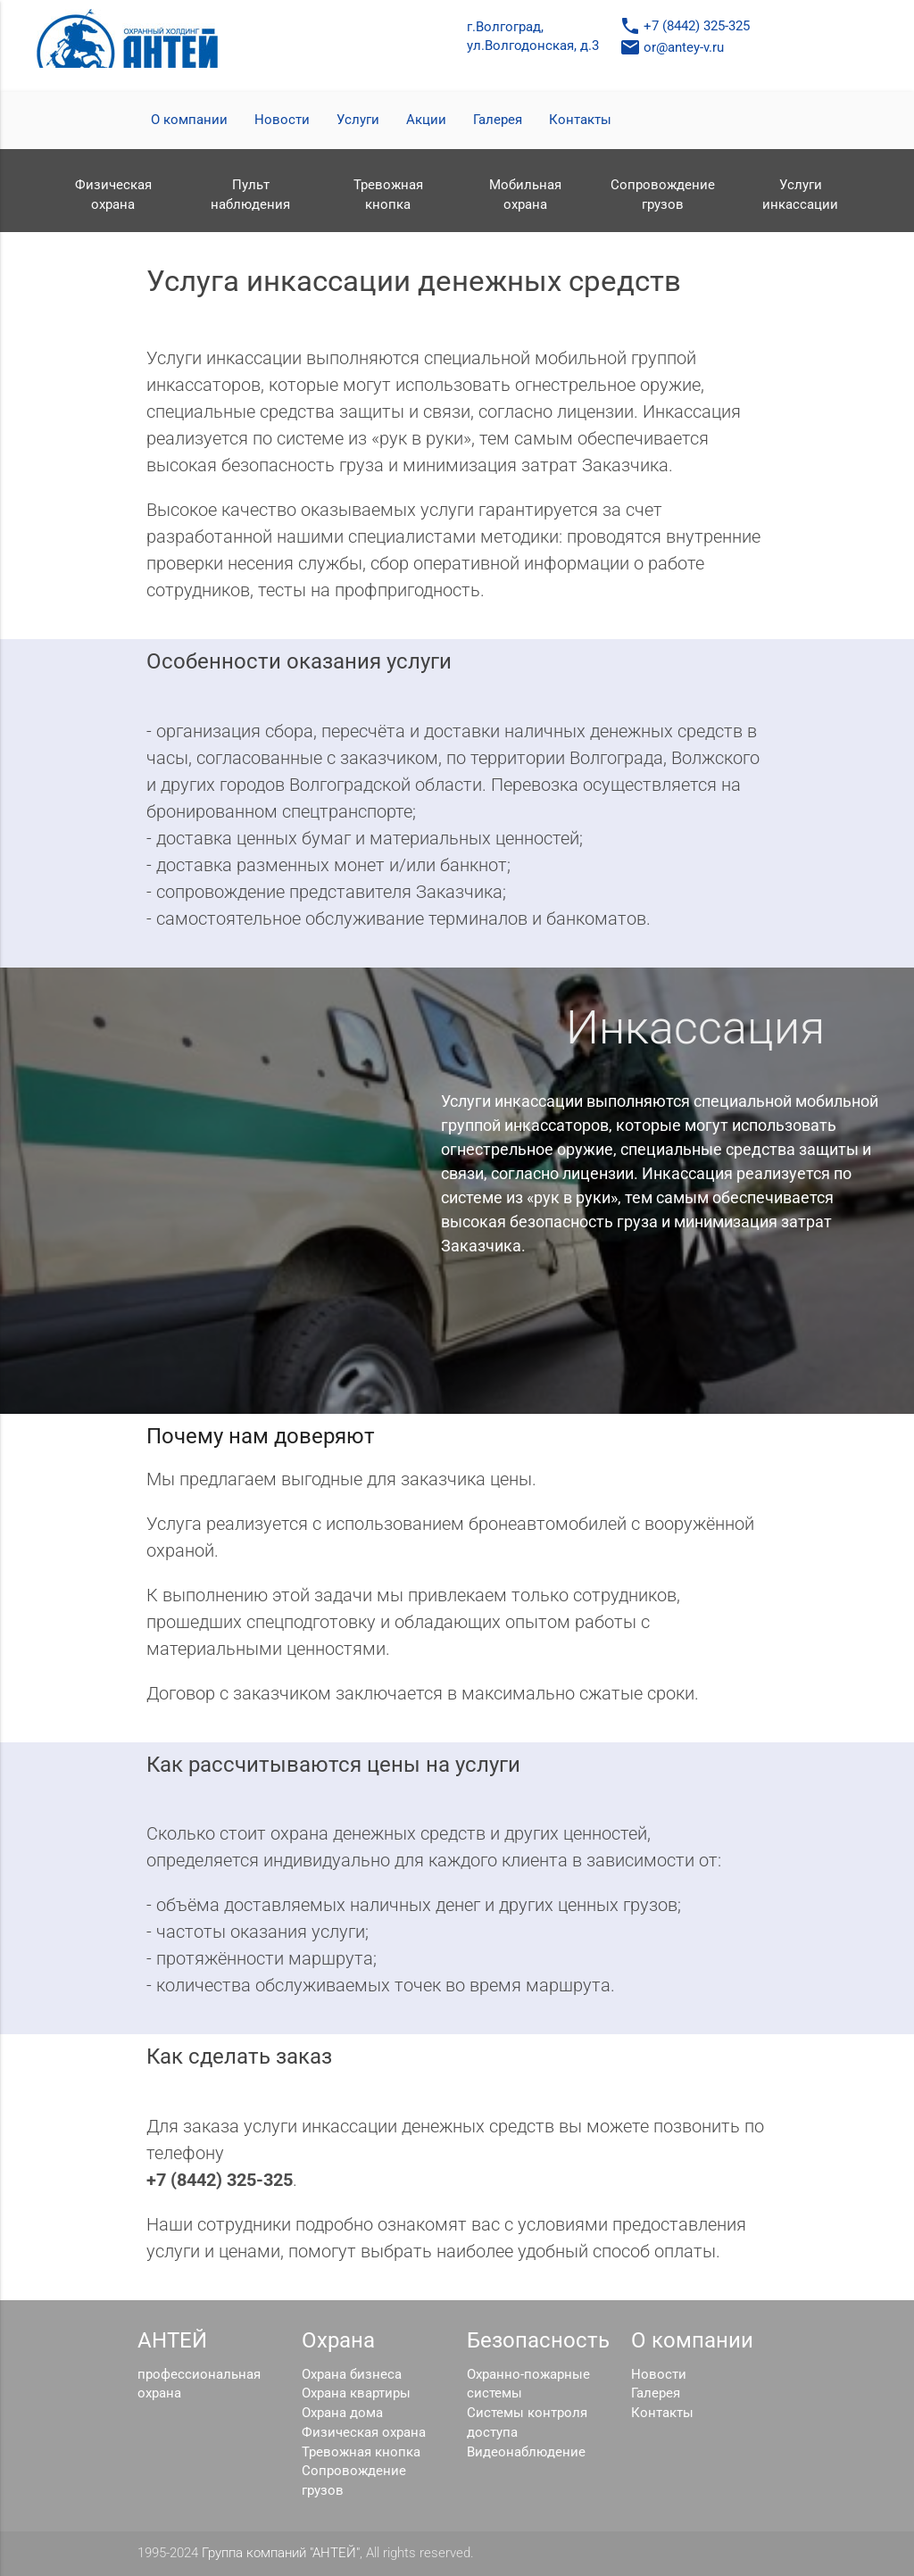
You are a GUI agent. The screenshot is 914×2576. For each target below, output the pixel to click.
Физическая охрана (364, 2432)
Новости (282, 120)
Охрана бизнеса (352, 2374)
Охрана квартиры (356, 2393)
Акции (426, 120)
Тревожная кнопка (361, 2452)
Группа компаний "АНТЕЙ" (281, 2553)
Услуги (358, 120)
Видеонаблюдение (526, 2452)
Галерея (497, 120)
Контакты (580, 120)
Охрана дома (342, 2413)
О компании (189, 120)
